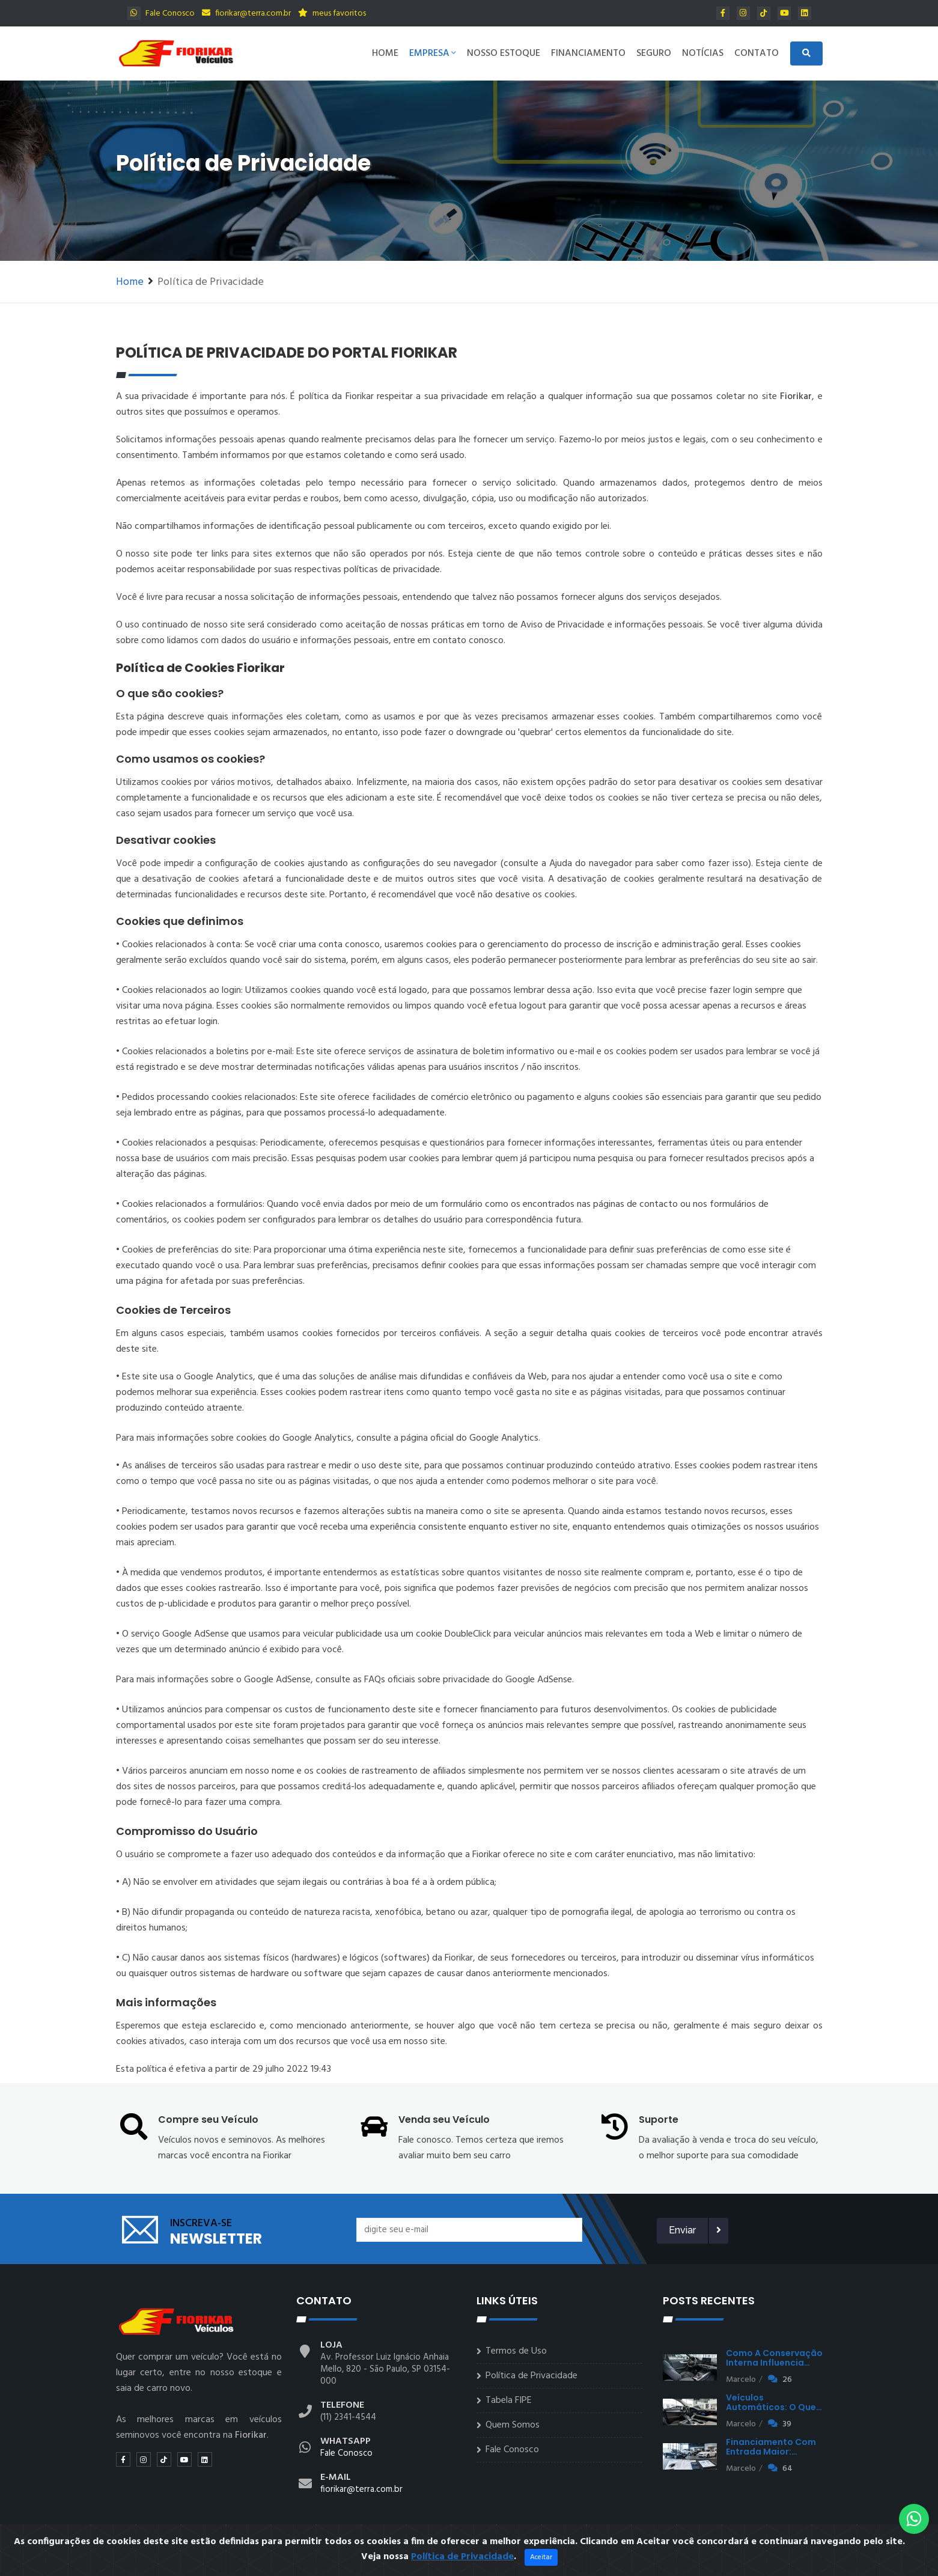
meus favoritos (332, 13)
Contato (756, 53)
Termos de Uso (516, 2351)
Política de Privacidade (531, 2376)
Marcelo (741, 2380)
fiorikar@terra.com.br (246, 13)
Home (385, 53)
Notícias (702, 53)
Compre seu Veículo (208, 2119)
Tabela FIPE (509, 2400)
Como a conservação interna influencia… (774, 2358)
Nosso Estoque (503, 53)
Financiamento (588, 53)
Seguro (653, 53)
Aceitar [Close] (541, 2565)
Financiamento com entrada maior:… (771, 2447)
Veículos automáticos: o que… (774, 2402)
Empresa (432, 53)
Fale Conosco (161, 13)
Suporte (658, 2119)
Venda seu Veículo (444, 2119)
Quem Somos (513, 2425)
